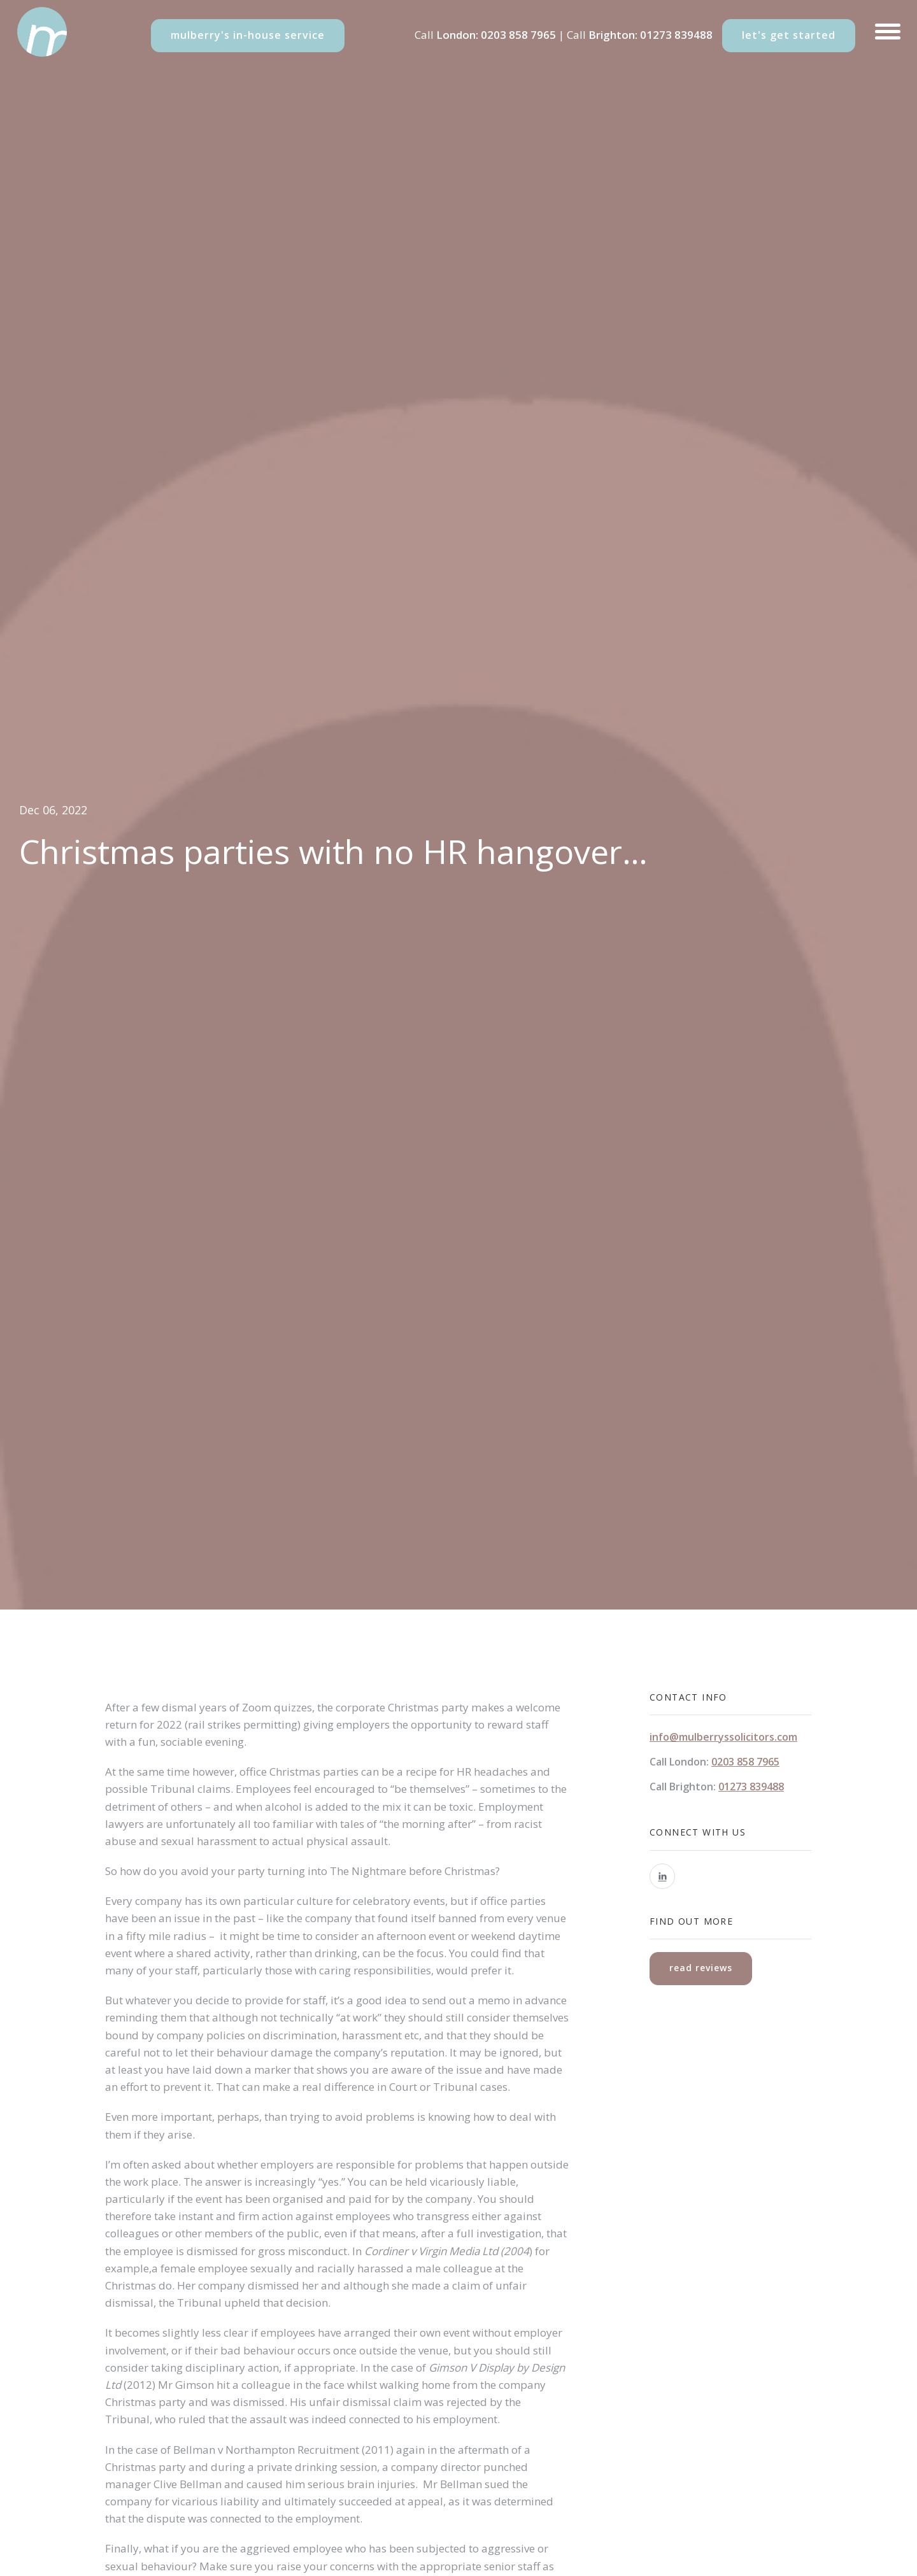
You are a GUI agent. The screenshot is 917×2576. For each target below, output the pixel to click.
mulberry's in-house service (248, 35)
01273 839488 (676, 34)
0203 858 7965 (518, 34)
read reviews (700, 1968)
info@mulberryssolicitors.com (723, 1737)
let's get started (788, 35)
